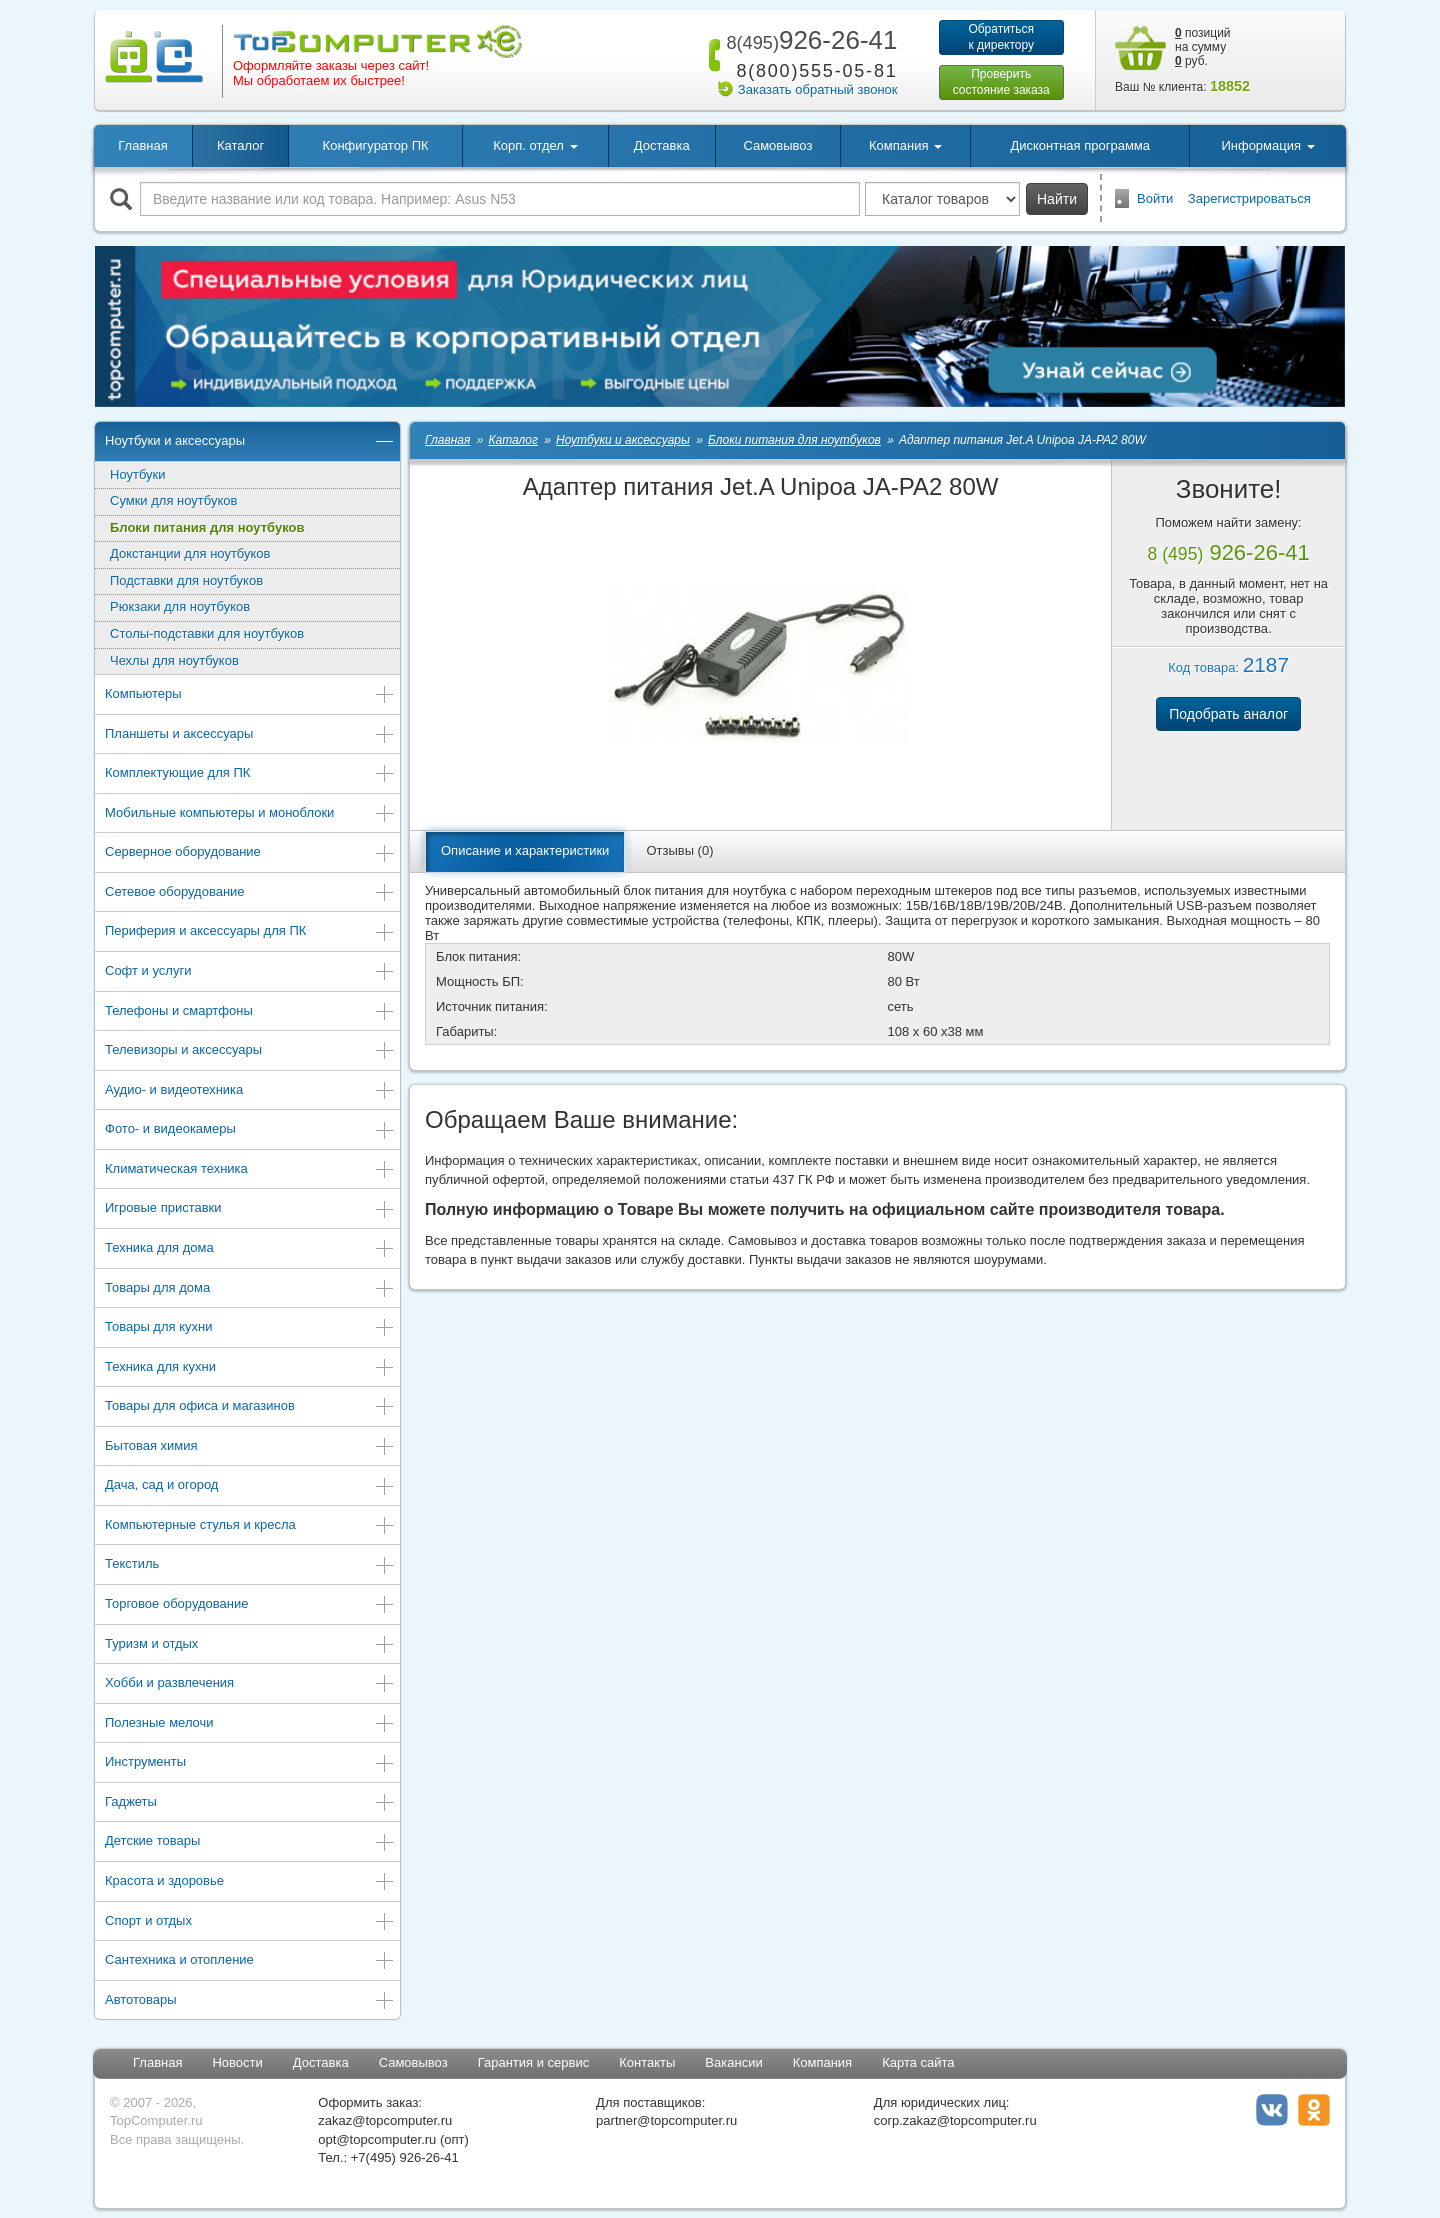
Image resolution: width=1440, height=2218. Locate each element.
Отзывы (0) (679, 850)
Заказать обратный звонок (818, 89)
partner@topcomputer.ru (666, 2120)
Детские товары (250, 1842)
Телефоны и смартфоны (250, 1012)
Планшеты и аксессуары (250, 735)
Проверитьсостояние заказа (1001, 82)
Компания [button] (905, 145)
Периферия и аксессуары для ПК (250, 932)
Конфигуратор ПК (376, 145)
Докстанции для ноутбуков (190, 553)
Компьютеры (250, 695)
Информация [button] (1267, 145)
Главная (142, 145)
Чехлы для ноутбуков (174, 660)
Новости (237, 2062)
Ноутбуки (138, 474)
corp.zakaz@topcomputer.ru (955, 2120)
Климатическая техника (250, 1170)
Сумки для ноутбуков (173, 500)
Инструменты (250, 1763)
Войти (1155, 198)
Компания (823, 2062)
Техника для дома (250, 1249)
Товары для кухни (250, 1328)
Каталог (240, 145)
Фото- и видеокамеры (250, 1130)
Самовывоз (777, 145)
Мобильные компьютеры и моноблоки (250, 814)
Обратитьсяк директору (1001, 37)
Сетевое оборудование (250, 893)
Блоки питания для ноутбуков (207, 527)
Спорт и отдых (250, 1922)
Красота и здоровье (250, 1882)
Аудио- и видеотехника (250, 1091)
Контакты (647, 2062)
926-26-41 (808, 40)
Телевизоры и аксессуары (250, 1051)
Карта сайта (918, 2062)
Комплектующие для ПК (250, 774)
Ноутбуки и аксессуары (250, 442)
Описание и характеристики (525, 850)
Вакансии (733, 2062)
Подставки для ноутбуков (186, 580)
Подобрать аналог (1228, 714)
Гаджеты (250, 1803)
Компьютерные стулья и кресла (250, 1526)
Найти (1057, 199)
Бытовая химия (250, 1447)
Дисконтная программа (1080, 145)
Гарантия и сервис (534, 2062)
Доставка (662, 145)
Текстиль (250, 1565)
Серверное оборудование (250, 853)
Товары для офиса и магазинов (250, 1407)
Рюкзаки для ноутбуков (180, 606)
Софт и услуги (250, 972)
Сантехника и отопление (250, 1961)
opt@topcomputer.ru (377, 2139)
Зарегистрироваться (1249, 198)
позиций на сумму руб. (1203, 47)
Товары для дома (250, 1289)
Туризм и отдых (250, 1645)
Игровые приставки (250, 1209)
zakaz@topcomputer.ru (385, 2120)
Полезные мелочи (250, 1724)
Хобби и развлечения (250, 1684)
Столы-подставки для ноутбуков (207, 633)
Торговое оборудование (250, 1605)
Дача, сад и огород (250, 1486)
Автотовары (250, 2001)
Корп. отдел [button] (535, 145)
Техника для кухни (250, 1368)
